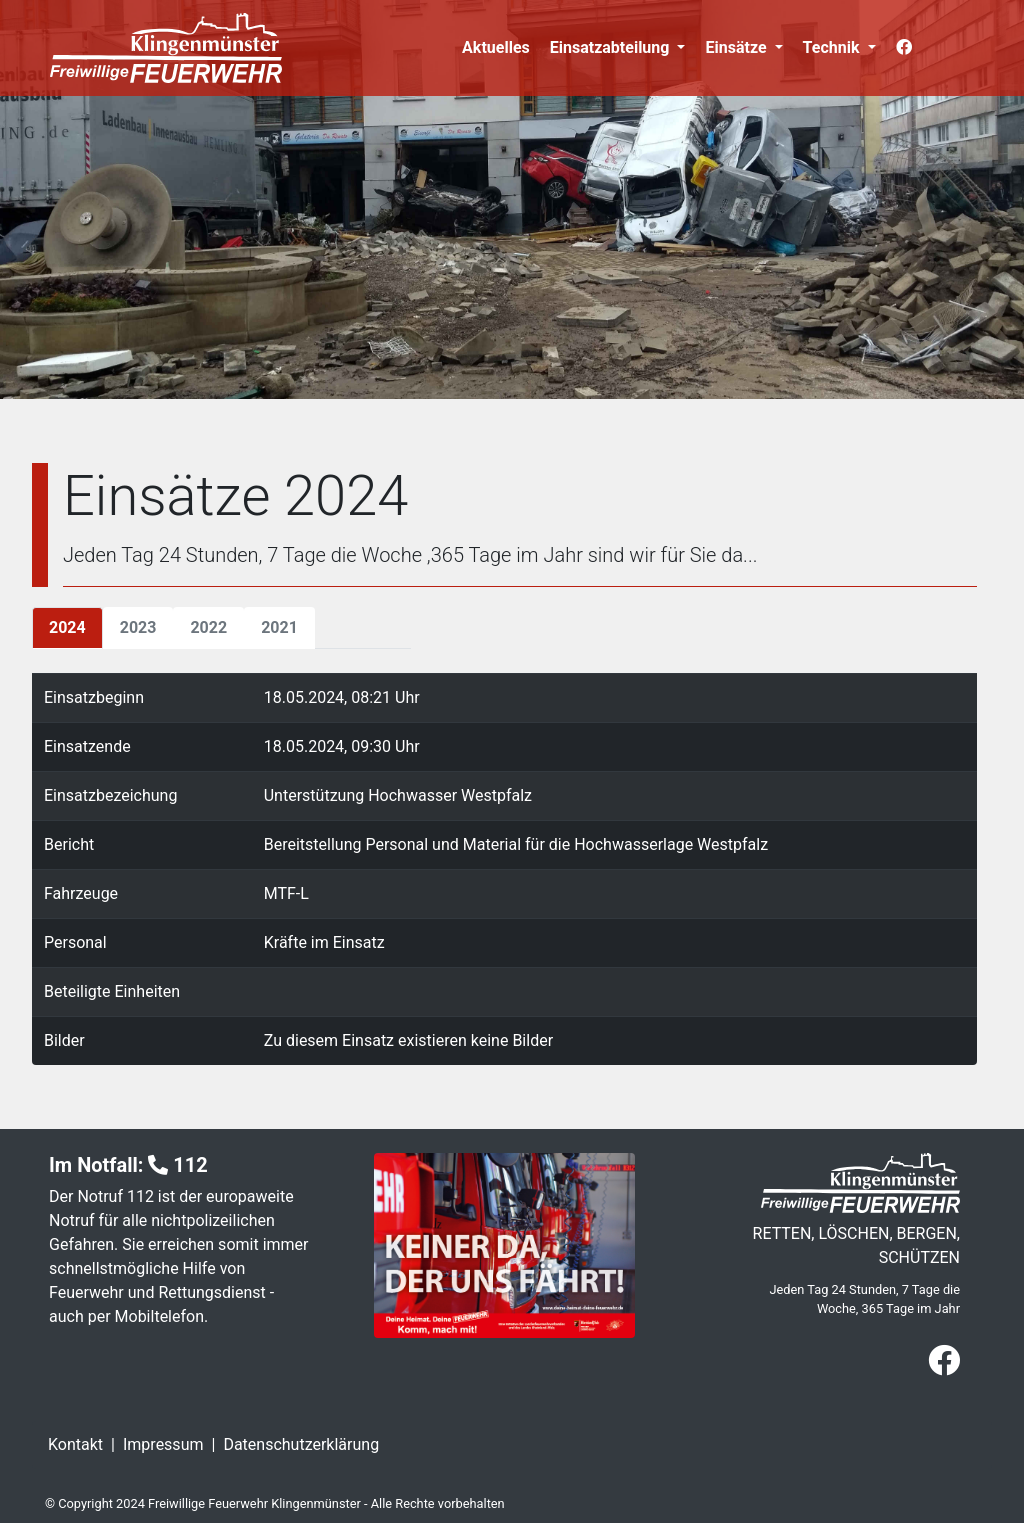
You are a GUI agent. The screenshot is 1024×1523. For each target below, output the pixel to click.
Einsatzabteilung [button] (612, 47)
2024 (67, 627)
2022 (208, 627)
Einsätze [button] (737, 47)
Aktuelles (496, 47)
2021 (279, 627)
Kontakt (75, 1444)
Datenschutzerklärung (301, 1444)
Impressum (163, 1444)
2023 (138, 627)
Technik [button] (833, 47)
